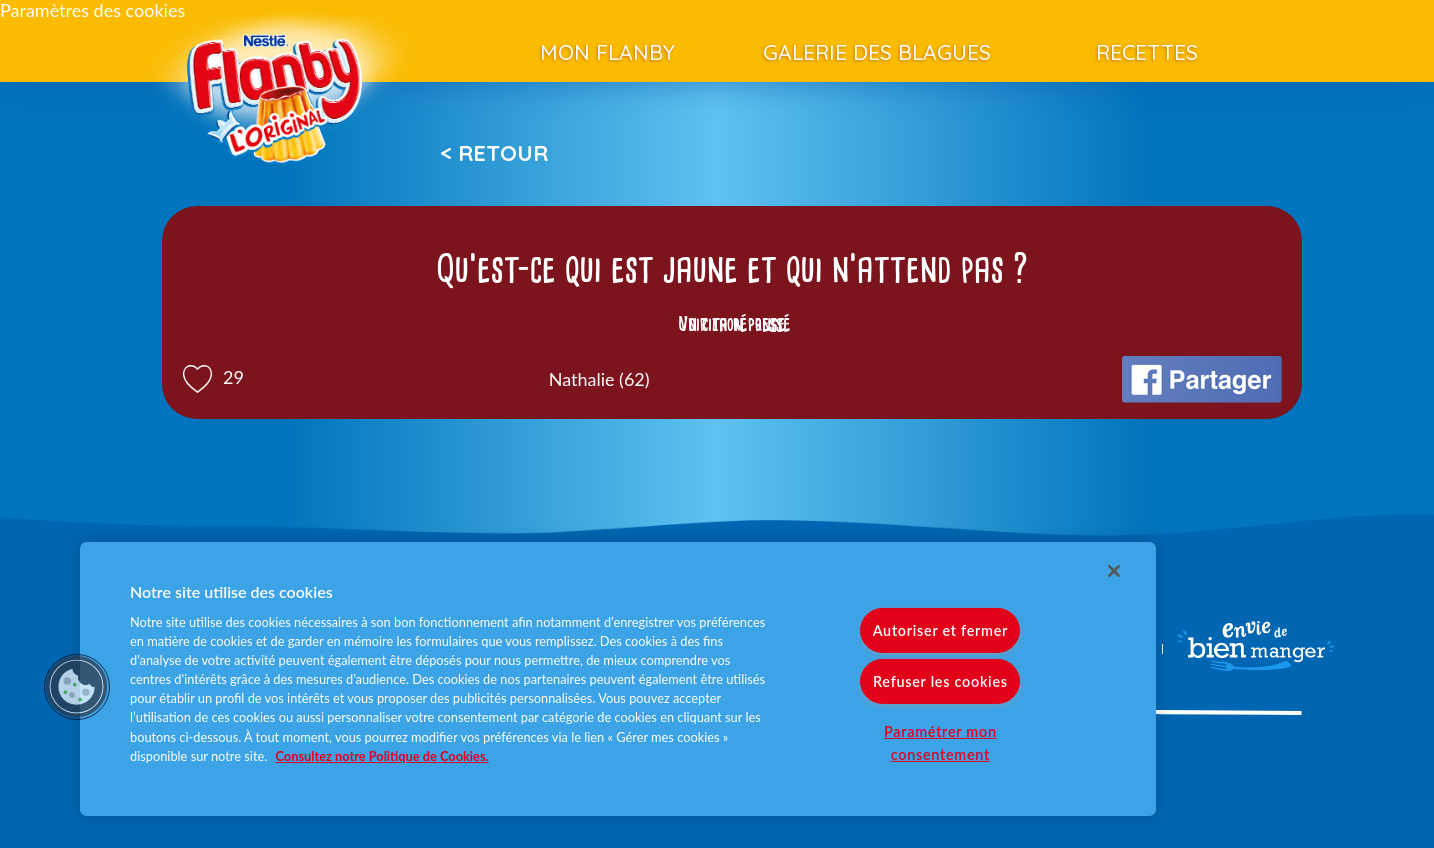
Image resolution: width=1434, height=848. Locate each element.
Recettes (1147, 52)
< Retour (494, 153)
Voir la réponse (732, 324)
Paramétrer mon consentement (940, 743)
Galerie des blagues (877, 52)
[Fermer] (1114, 571)
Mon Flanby (607, 52)
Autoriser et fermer (940, 630)
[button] (77, 687)
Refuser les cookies (940, 681)
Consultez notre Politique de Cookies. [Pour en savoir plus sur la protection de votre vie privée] (382, 756)
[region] (618, 679)
